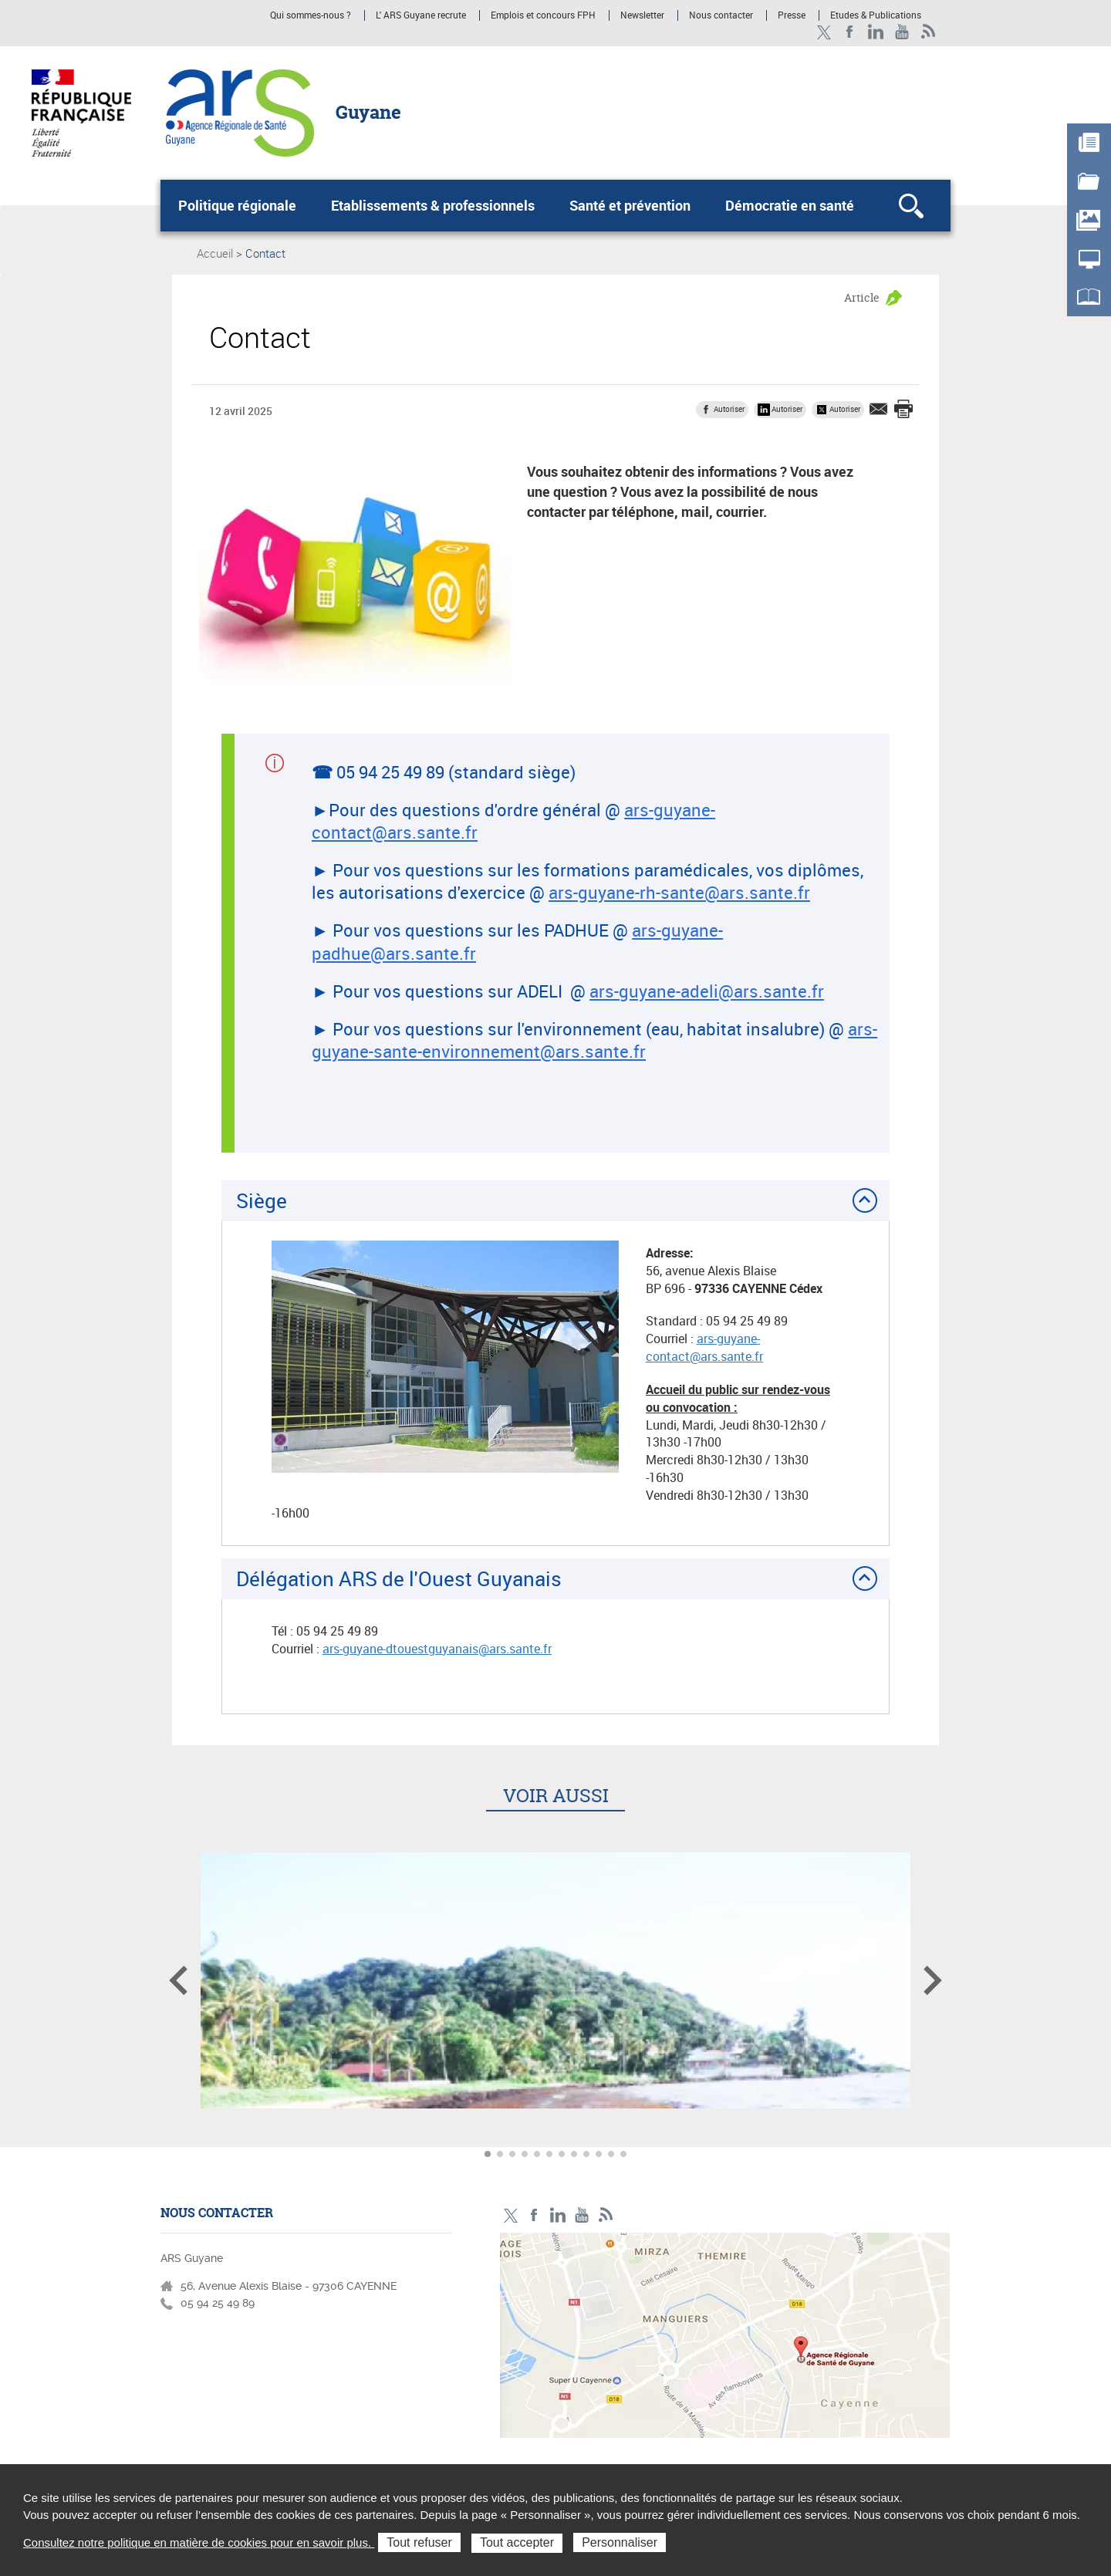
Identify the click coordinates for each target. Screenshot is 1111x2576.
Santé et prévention (630, 205)
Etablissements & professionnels (433, 205)
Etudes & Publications (875, 15)
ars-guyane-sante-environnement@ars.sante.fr (594, 1040)
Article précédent (178, 1980)
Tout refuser (419, 2542)
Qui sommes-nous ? (310, 15)
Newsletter (642, 15)
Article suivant (933, 1980)
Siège (261, 1200)
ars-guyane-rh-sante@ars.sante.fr (679, 892)
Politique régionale (237, 205)
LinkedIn (876, 32)
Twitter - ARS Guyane (823, 32)
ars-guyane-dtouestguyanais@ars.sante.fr (437, 1648)
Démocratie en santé (789, 205)
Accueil (215, 253)
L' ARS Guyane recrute (421, 15)
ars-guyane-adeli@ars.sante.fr (706, 991)
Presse (791, 15)
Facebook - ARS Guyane (849, 32)
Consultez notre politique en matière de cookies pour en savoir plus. (198, 2542)
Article (862, 297)
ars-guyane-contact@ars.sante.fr (704, 1347)
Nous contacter (721, 15)
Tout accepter (517, 2542)
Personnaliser (619, 2542)
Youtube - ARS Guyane (902, 32)
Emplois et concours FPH (544, 15)
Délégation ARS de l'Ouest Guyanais (399, 1578)
